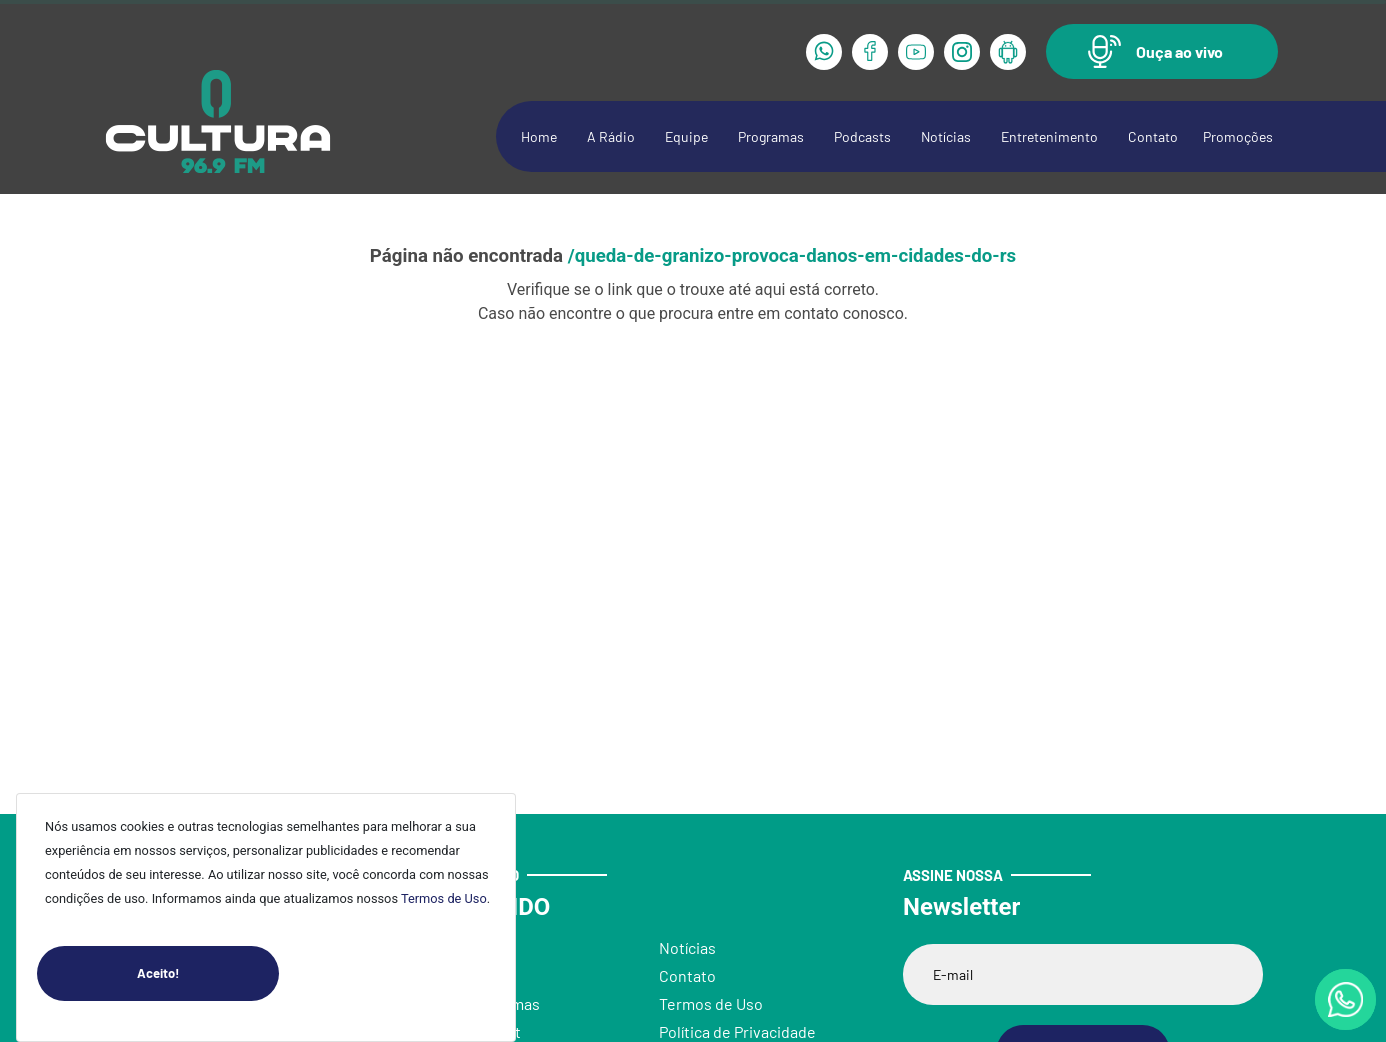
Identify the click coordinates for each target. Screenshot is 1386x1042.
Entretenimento (1049, 136)
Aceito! (208, 973)
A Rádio (611, 136)
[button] (1162, 51)
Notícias (946, 136)
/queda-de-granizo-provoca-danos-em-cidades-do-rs (792, 256)
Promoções (1238, 136)
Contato (1153, 136)
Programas (771, 136)
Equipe (686, 136)
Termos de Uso (444, 898)
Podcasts (862, 136)
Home (539, 136)
